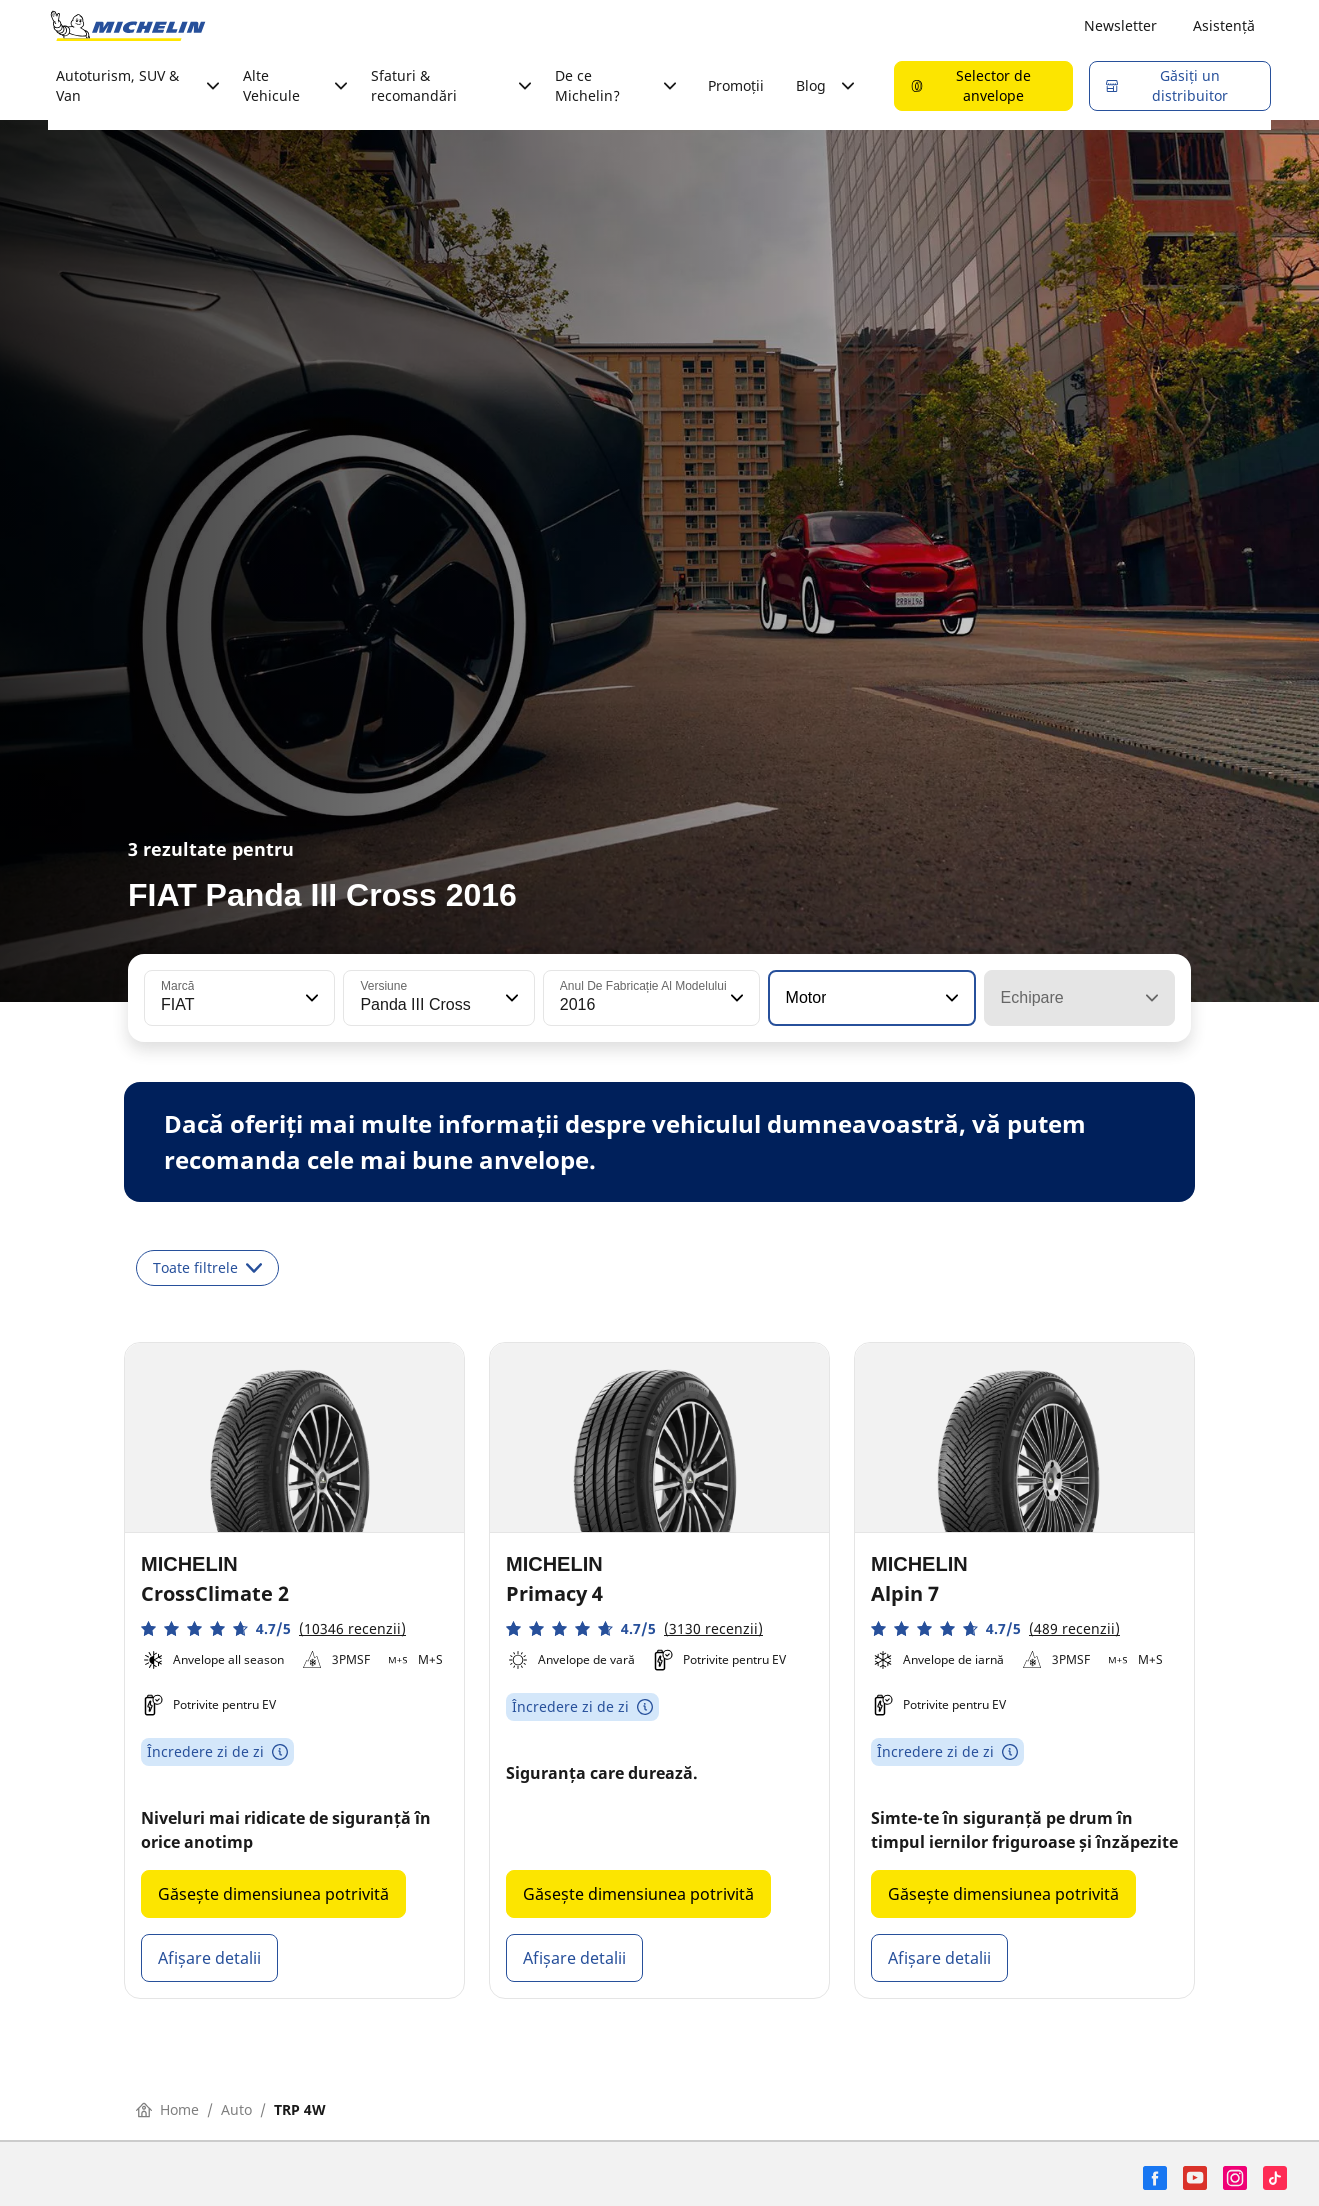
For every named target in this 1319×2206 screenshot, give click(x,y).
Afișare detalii (209, 1958)
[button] (310, 998)
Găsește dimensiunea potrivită (273, 1894)
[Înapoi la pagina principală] (128, 26)
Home (167, 2109)
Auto (236, 2109)
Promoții (736, 85)
